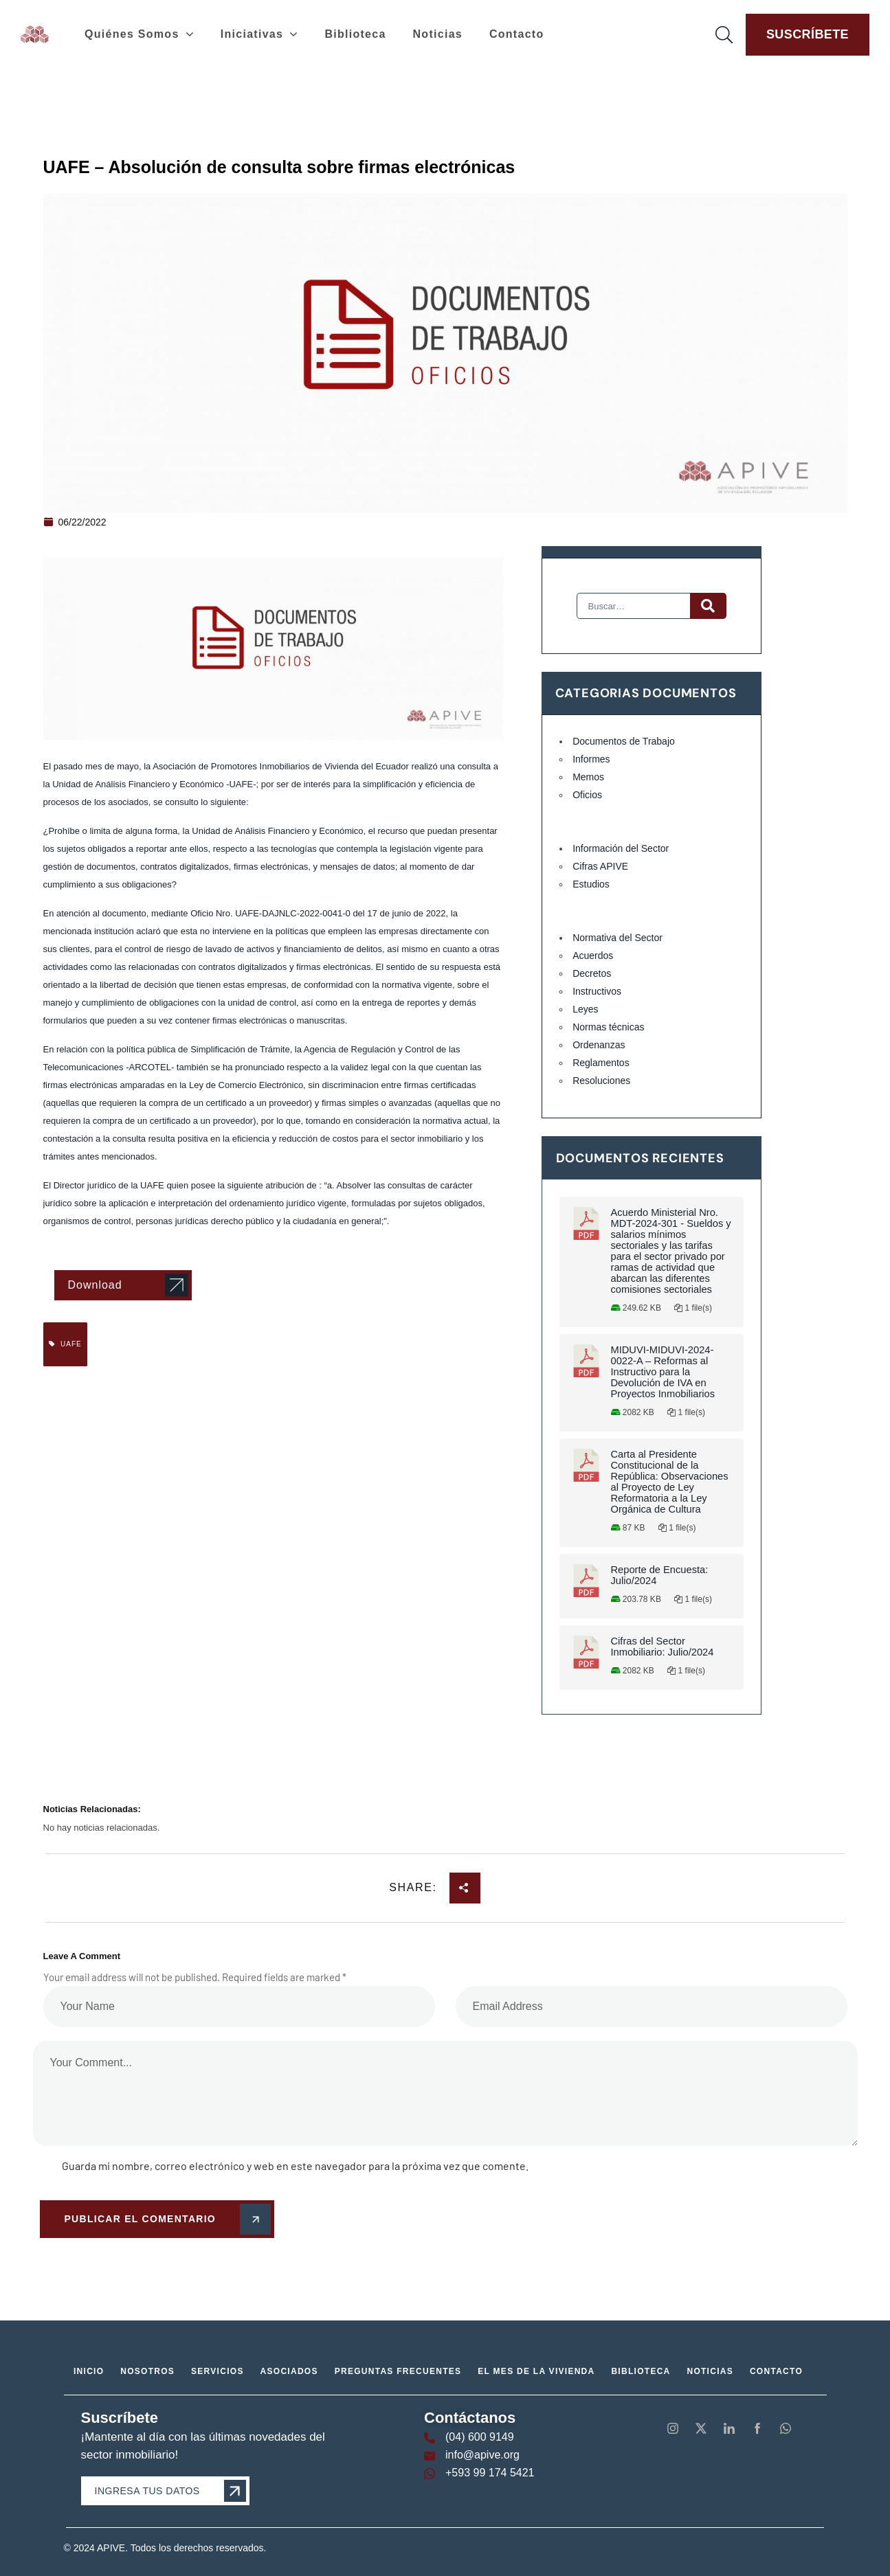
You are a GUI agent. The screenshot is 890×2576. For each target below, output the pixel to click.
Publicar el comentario (165, 2219)
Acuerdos (592, 955)
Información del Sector (620, 848)
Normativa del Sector (617, 937)
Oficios (587, 794)
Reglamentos (601, 1062)
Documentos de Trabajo (623, 741)
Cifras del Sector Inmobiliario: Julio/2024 (662, 1647)
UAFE (65, 1344)
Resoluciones (601, 1080)
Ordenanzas (598, 1044)
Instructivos (596, 991)
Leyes (585, 1009)
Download (95, 1285)
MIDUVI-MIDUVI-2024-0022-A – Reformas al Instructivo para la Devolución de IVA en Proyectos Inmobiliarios (663, 1371)
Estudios (591, 884)
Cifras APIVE (600, 866)
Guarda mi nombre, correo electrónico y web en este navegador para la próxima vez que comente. (295, 2165)
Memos (588, 776)
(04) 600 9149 (479, 2437)
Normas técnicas (608, 1026)
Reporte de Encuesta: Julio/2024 (660, 1575)
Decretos (591, 973)
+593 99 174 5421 (489, 2472)
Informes (591, 759)
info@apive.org (482, 2455)
